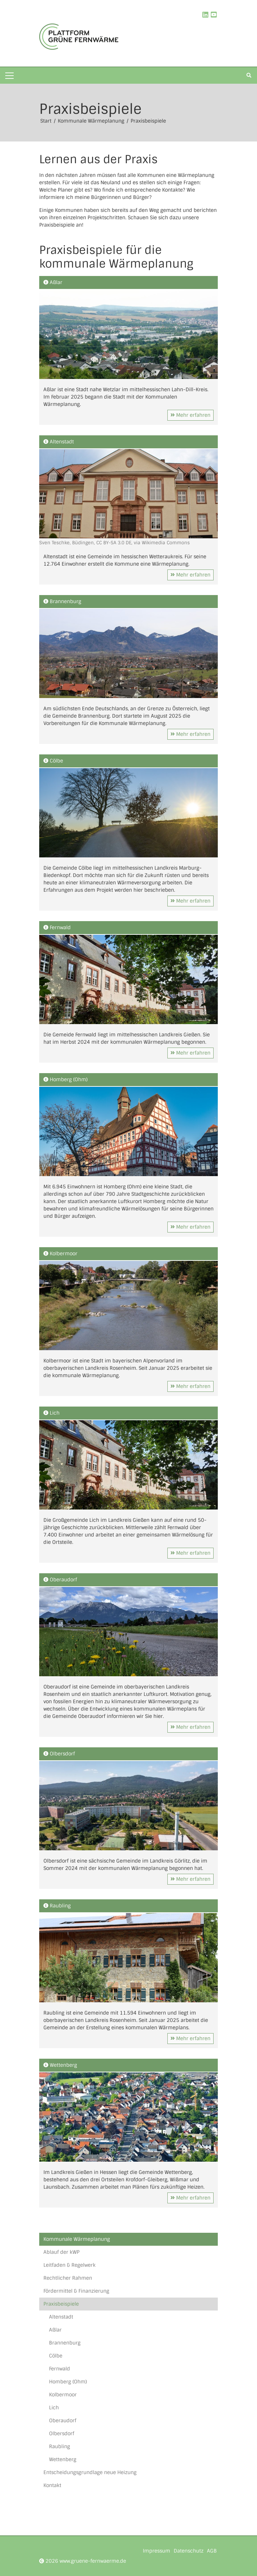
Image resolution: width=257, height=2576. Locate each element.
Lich (54, 2407)
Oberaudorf (62, 2420)
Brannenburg (65, 2343)
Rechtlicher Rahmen (67, 2278)
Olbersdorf (61, 2433)
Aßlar (55, 2330)
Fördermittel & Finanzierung (76, 2291)
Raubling (59, 2446)
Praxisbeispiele (148, 121)
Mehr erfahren (190, 415)
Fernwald (59, 2369)
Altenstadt (61, 2317)
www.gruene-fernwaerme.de (93, 2561)
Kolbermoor (63, 2394)
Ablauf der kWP (61, 2252)
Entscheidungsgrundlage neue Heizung (90, 2472)
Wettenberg (62, 2459)
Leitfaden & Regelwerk (69, 2265)
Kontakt (52, 2485)
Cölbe (55, 2356)
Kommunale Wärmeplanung (92, 121)
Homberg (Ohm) (68, 2381)
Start (46, 121)
